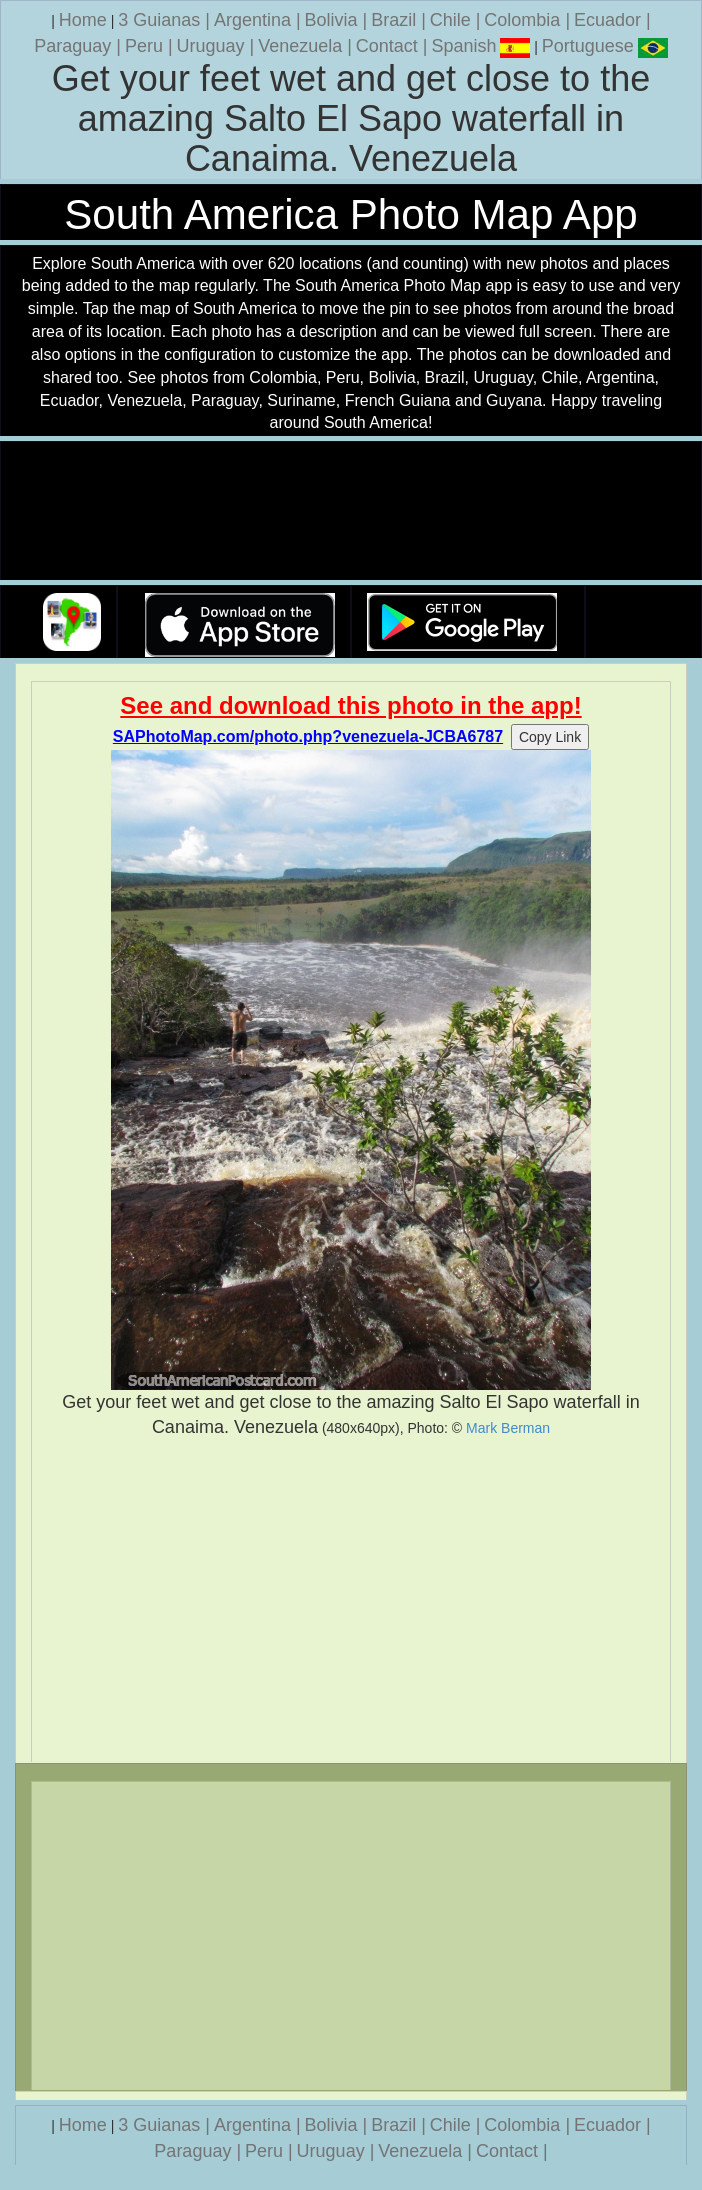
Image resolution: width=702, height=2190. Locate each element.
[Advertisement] (351, 1601)
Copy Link (550, 737)
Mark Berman (508, 1428)
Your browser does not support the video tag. (351, 511)
